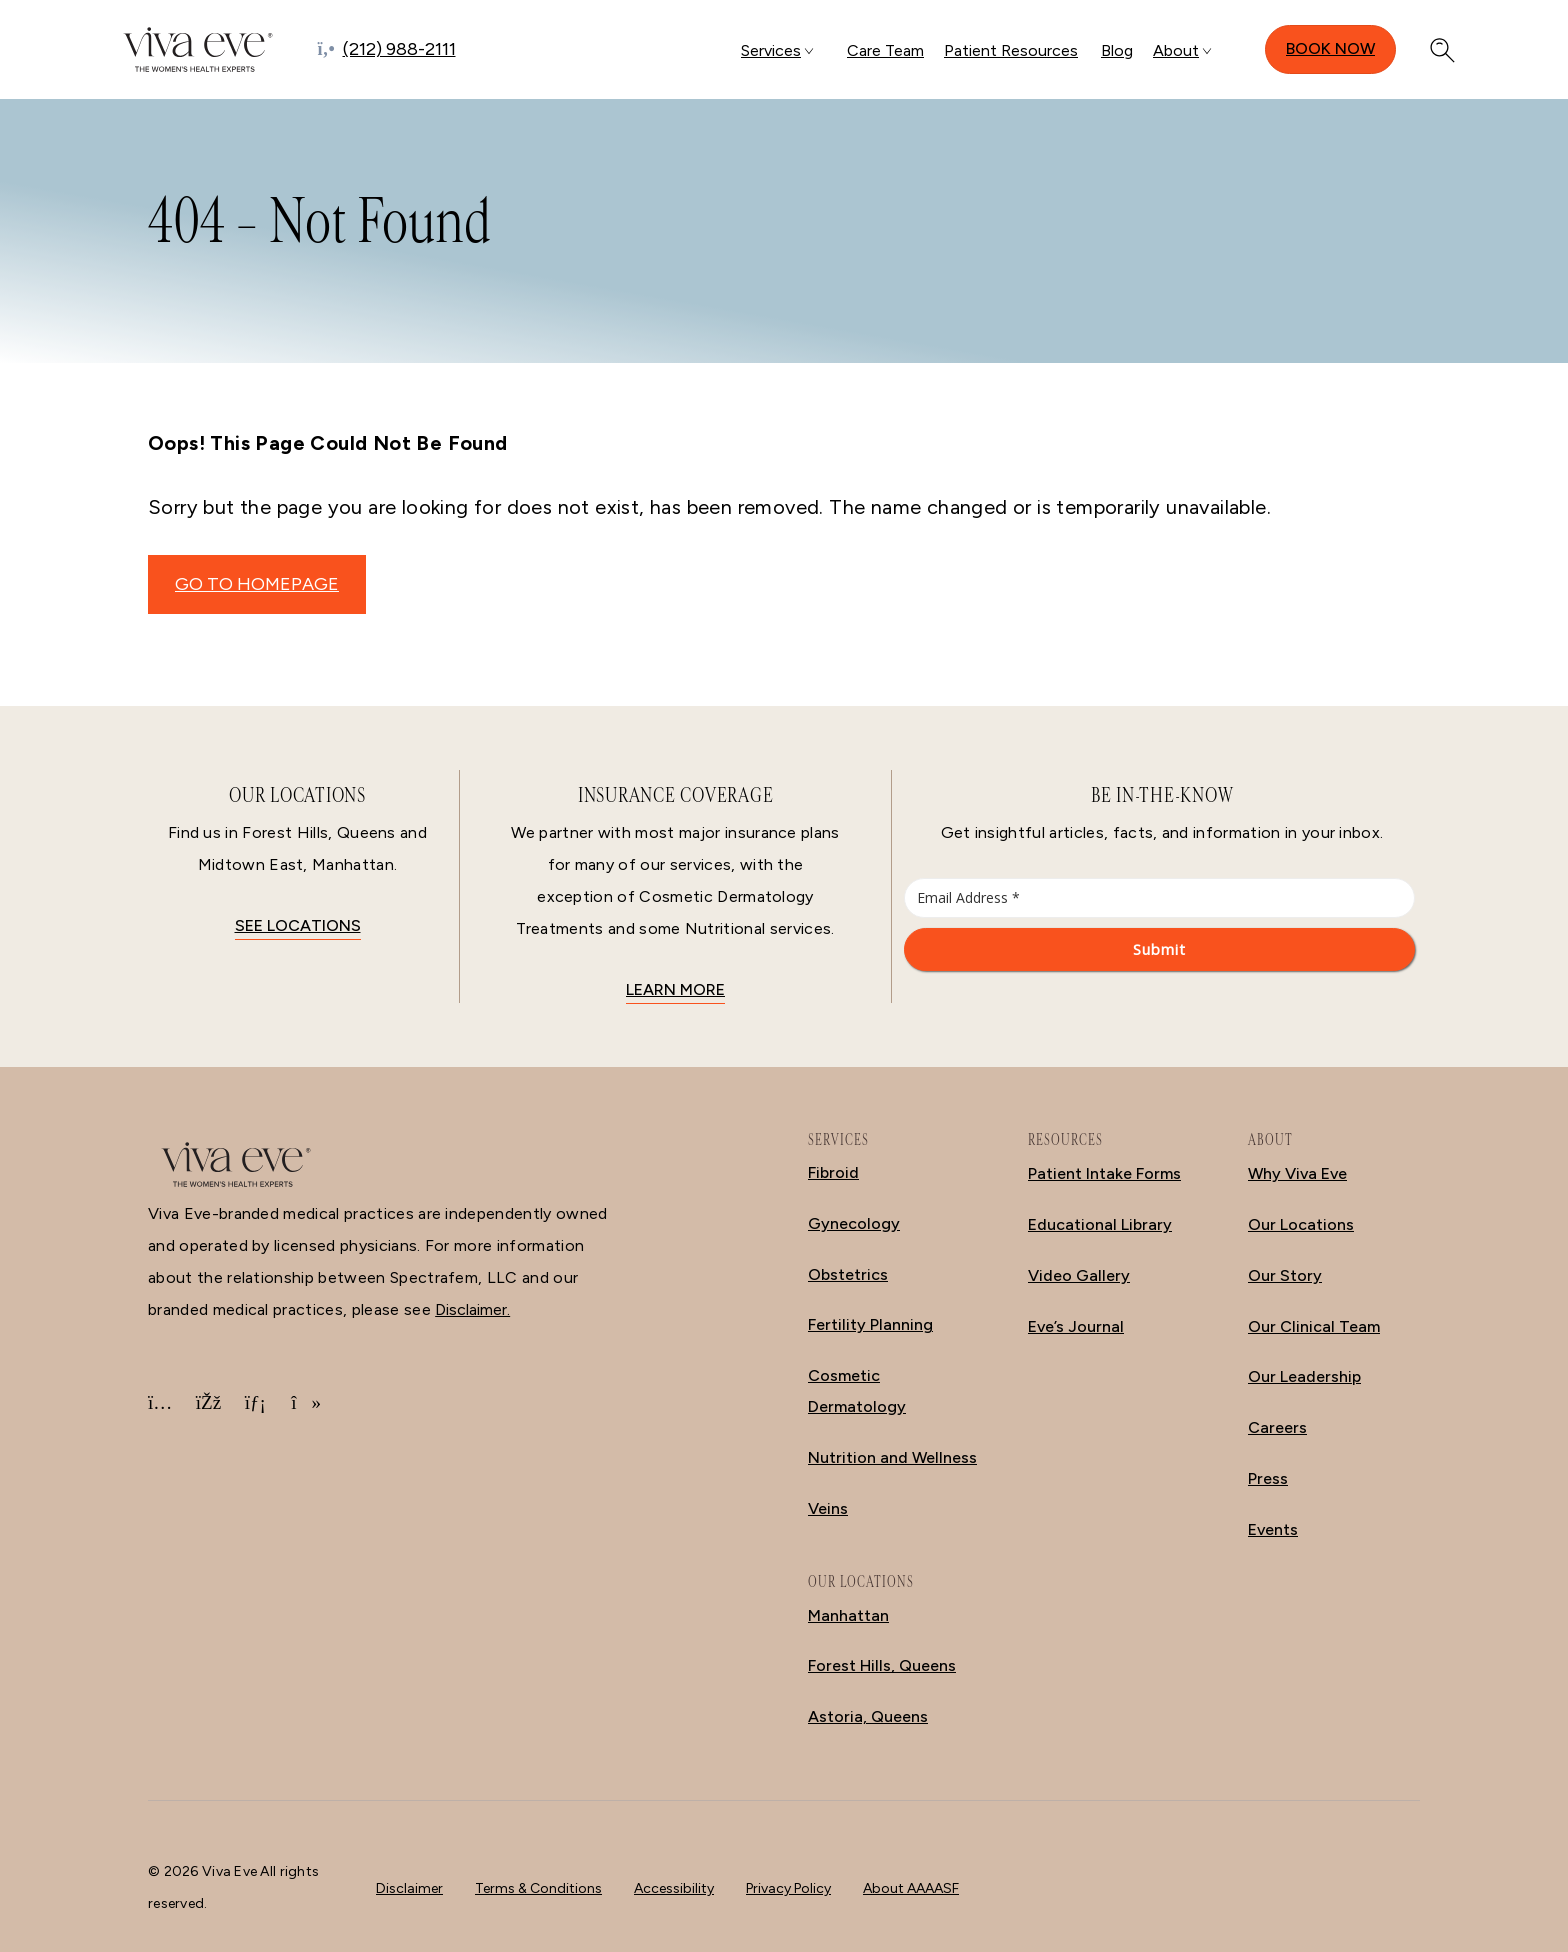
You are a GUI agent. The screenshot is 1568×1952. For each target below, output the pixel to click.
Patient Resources (1011, 50)
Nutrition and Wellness (892, 1457)
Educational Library (1100, 1224)
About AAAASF (911, 1888)
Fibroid (833, 1172)
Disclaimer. (472, 1309)
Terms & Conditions (538, 1888)
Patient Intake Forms (1104, 1173)
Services (771, 50)
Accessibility (674, 1888)
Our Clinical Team (1314, 1326)
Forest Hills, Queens (882, 1665)
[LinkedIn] (256, 1403)
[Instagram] (160, 1403)
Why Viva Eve (1297, 1173)
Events (1273, 1529)
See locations (298, 925)
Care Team (885, 50)
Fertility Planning (870, 1324)
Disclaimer (409, 1888)
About (1176, 50)
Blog (1117, 50)
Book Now (1330, 48)
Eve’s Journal (1076, 1326)
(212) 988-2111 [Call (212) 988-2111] (399, 49)
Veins (828, 1508)
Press (1268, 1478)
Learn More (675, 989)
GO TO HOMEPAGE (257, 584)
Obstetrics (848, 1274)
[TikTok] (303, 1403)
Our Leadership (1304, 1376)
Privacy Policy (788, 1888)
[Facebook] (208, 1403)
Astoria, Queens (868, 1716)
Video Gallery (1079, 1275)
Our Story (1285, 1275)
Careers (1277, 1427)
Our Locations (1301, 1224)
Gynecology (854, 1223)
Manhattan (848, 1615)
